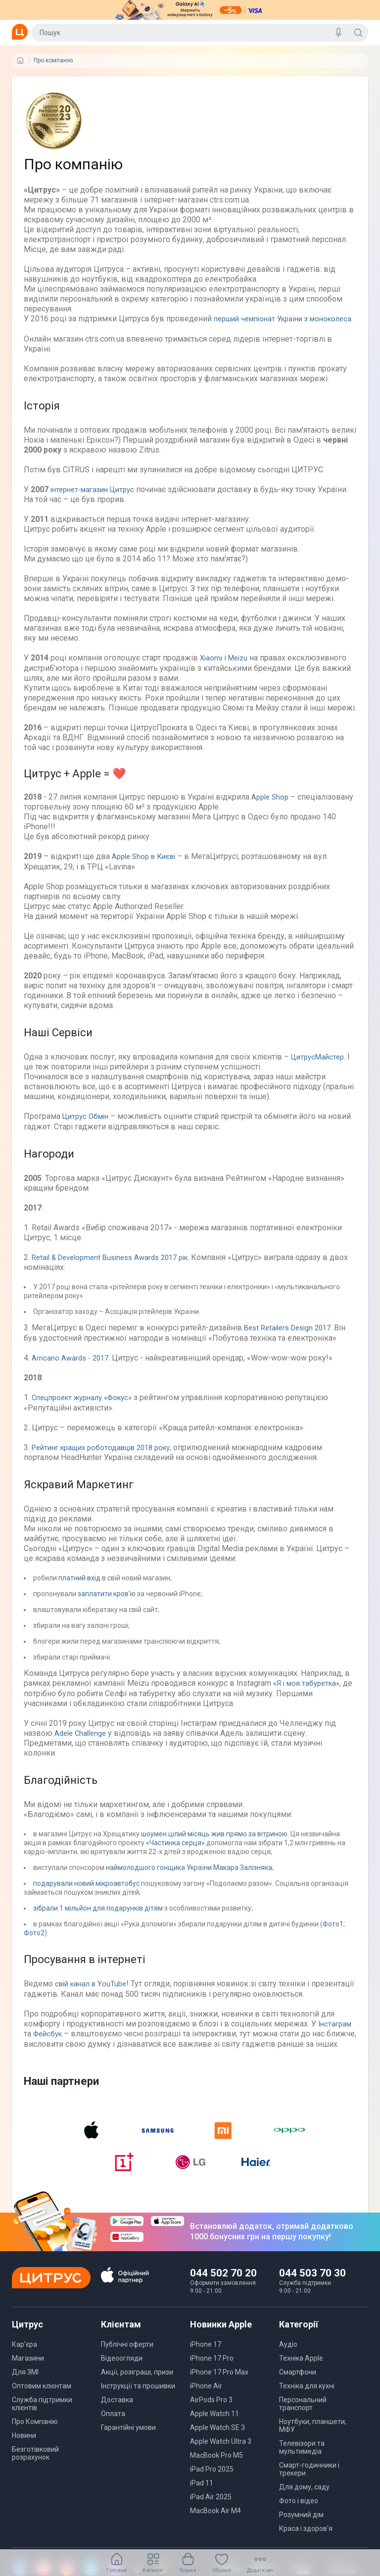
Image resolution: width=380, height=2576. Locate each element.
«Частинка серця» (176, 1849)
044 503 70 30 (312, 2288)
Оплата (113, 2429)
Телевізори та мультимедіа (302, 2463)
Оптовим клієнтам (41, 2401)
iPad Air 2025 (211, 2512)
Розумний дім (301, 2530)
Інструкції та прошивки (138, 2401)
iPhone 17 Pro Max (219, 2387)
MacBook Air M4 (215, 2526)
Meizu (240, 667)
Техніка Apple (301, 2373)
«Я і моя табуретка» (309, 1690)
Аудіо (288, 2360)
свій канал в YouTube (92, 1990)
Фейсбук (50, 2039)
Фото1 (333, 1930)
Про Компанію (35, 2437)
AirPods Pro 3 (211, 2415)
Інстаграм (336, 2029)
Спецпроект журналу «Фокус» (88, 1405)
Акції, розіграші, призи (137, 2387)
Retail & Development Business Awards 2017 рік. (118, 1265)
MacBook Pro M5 (216, 2471)
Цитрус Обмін (87, 1124)
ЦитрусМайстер (319, 1065)
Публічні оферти (127, 2360)
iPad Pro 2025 (212, 2484)
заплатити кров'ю (107, 1601)
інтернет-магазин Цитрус (97, 499)
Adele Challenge (82, 1739)
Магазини (28, 2373)
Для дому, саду (304, 2502)
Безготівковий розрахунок (35, 2468)
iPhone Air (206, 2401)
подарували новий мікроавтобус (86, 1890)
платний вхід (79, 1585)
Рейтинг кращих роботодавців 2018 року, (108, 1454)
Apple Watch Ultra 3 (220, 2457)
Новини (24, 2451)
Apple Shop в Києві (147, 865)
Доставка (117, 2415)
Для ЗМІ (25, 2387)
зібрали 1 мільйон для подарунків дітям (98, 1915)
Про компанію (53, 60)
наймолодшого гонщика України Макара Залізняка (189, 1874)
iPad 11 (201, 2498)
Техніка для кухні (306, 2401)
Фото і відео (298, 2516)
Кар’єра (24, 2360)
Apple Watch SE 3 (217, 2443)
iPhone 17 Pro (212, 2373)
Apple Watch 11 (214, 2429)
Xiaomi (212, 667)
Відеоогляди (121, 2373)
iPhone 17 (205, 2360)
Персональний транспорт (303, 2419)
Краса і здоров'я (305, 2544)
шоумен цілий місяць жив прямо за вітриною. (214, 1840)
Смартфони (297, 2387)
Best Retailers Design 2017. (292, 1335)
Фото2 (34, 1939)
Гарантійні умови (128, 2443)
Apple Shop (271, 805)
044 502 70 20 (223, 2288)
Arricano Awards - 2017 (72, 1365)
